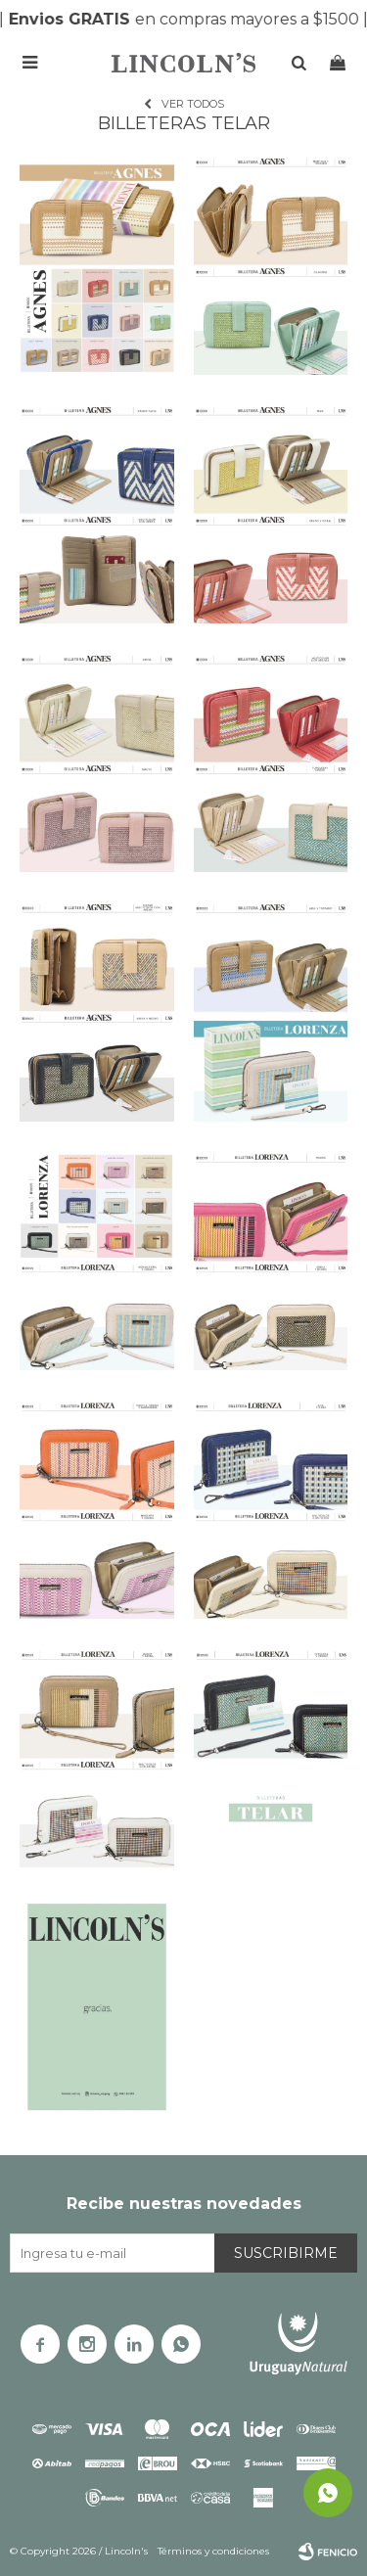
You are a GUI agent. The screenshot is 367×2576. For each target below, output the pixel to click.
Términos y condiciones (213, 2551)
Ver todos (192, 104)
